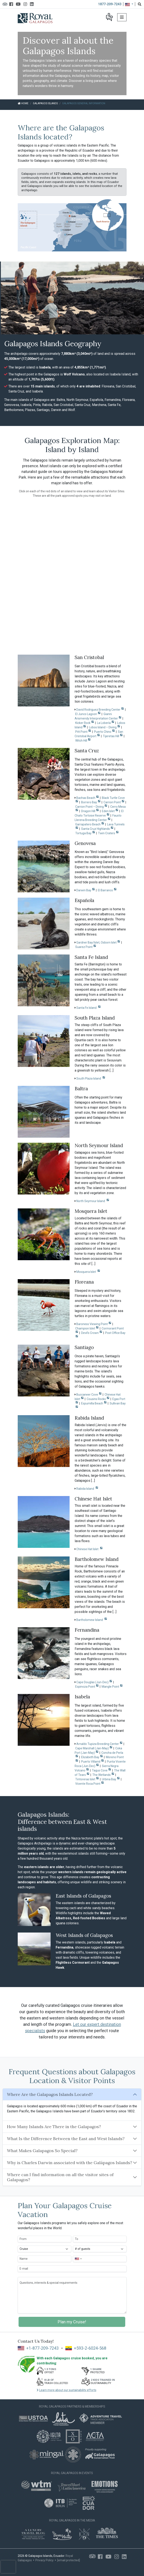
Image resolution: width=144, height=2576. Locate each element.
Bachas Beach (85, 797)
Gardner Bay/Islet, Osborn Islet (96, 942)
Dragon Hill (88, 811)
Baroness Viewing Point (92, 1324)
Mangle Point (110, 1686)
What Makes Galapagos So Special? (42, 2150)
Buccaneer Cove (87, 1394)
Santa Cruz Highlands (95, 828)
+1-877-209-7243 (38, 2348)
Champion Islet (85, 1328)
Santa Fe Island (86, 1007)
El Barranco (105, 890)
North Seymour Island (91, 1201)
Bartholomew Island (90, 1620)
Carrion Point (112, 802)
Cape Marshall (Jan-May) (92, 1748)
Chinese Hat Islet (87, 1549)
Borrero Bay (89, 802)
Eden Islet (108, 811)
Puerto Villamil (90, 1761)
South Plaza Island (89, 1078)
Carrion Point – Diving (89, 806)
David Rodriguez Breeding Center (98, 709)
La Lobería (104, 723)
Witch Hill (81, 740)
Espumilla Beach (92, 1403)
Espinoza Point (85, 1686)
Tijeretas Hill (111, 736)
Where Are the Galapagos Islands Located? (50, 2094)
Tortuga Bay (83, 833)
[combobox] (78, 2259)
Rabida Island (85, 1488)
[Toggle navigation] (109, 17)
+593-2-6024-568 (85, 2348)
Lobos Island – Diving (103, 727)
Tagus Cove (100, 1770)
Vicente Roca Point (87, 1783)
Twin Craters (106, 833)
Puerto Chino (102, 731)
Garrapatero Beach (88, 824)
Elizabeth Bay (90, 1757)
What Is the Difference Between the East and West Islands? (66, 2138)
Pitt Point (81, 731)
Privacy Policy (44, 2560)
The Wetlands (101, 1775)
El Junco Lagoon (86, 714)
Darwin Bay (83, 890)
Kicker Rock (82, 723)
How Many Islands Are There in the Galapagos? (54, 2126)
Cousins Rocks (96, 1399)
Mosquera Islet (86, 1271)
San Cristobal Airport (99, 734)
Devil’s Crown (90, 1333)
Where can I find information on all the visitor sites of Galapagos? (60, 2177)
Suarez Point (84, 947)
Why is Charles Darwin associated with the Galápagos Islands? (69, 2162)
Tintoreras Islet (85, 1779)
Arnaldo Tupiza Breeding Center (97, 1744)
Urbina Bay (109, 1779)
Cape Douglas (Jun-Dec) (92, 1682)
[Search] (139, 4)
